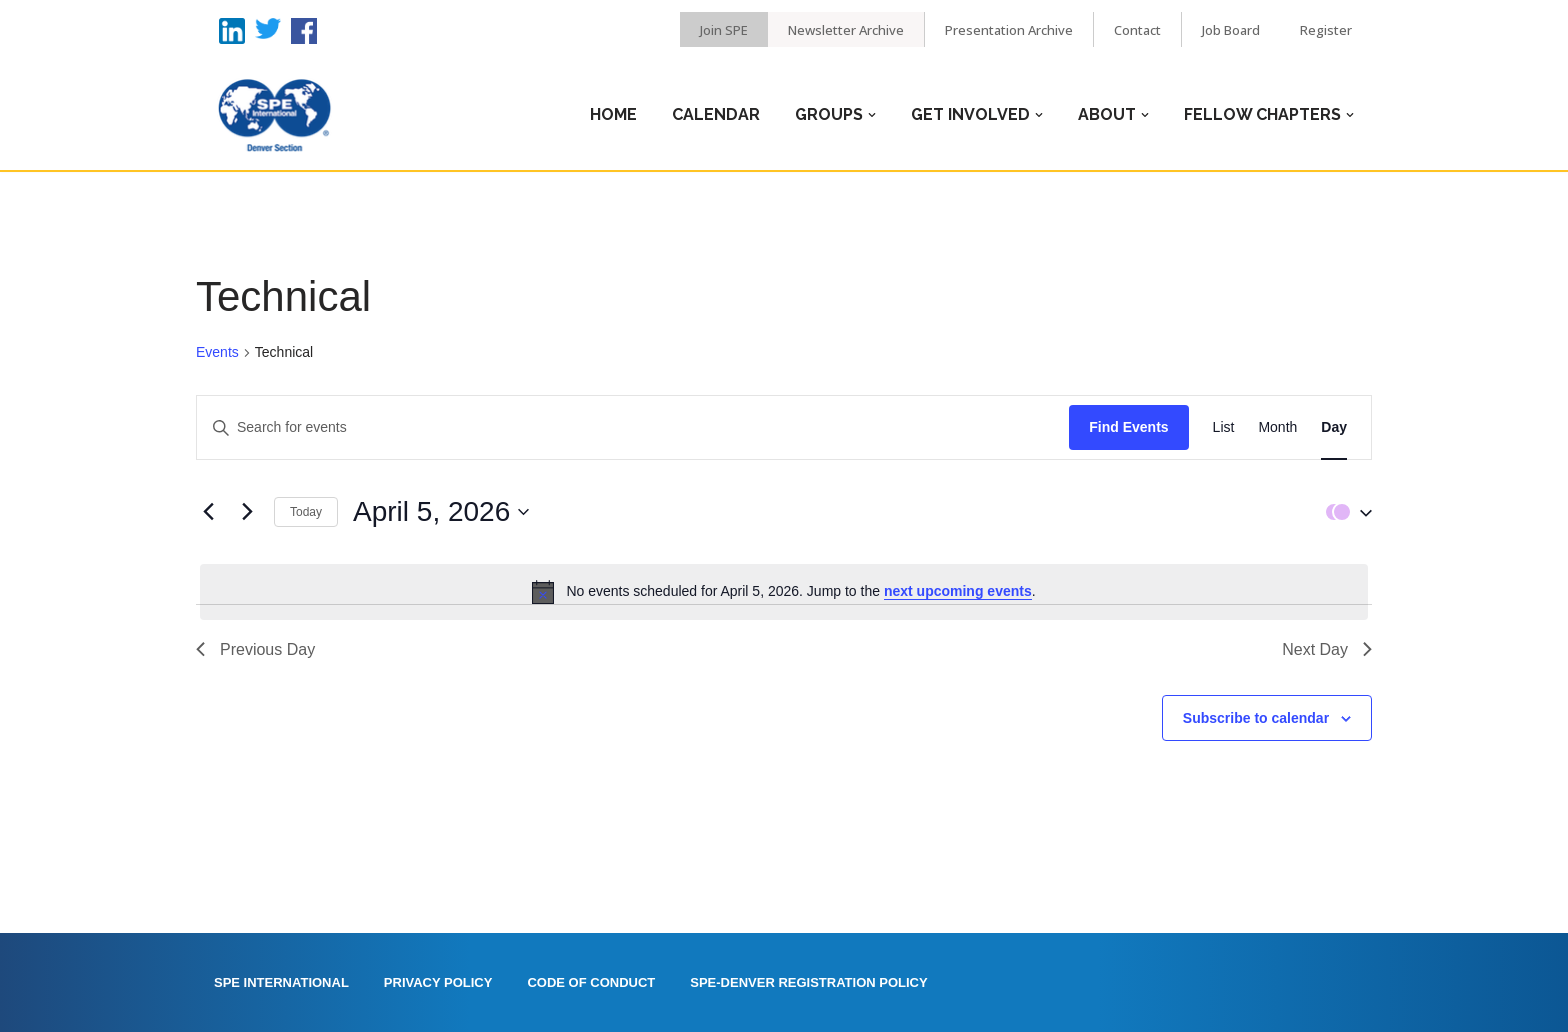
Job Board (1231, 30)
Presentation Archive (1009, 30)
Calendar (716, 114)
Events (217, 352)
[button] (1344, 511)
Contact (1137, 30)
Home (613, 114)
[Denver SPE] (274, 115)
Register (1326, 30)
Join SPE (724, 30)
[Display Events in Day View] (1334, 427)
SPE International (281, 982)
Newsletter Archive (846, 30)
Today (306, 512)
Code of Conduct (591, 982)
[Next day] (247, 512)
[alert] (784, 592)
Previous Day (255, 649)
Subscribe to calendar (1256, 718)
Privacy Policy (438, 982)
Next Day (1327, 649)
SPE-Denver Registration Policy (808, 982)
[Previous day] (208, 512)
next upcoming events (958, 591)
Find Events (1128, 427)
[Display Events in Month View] (1277, 427)
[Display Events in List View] (1224, 427)
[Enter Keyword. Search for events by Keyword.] (633, 427)
